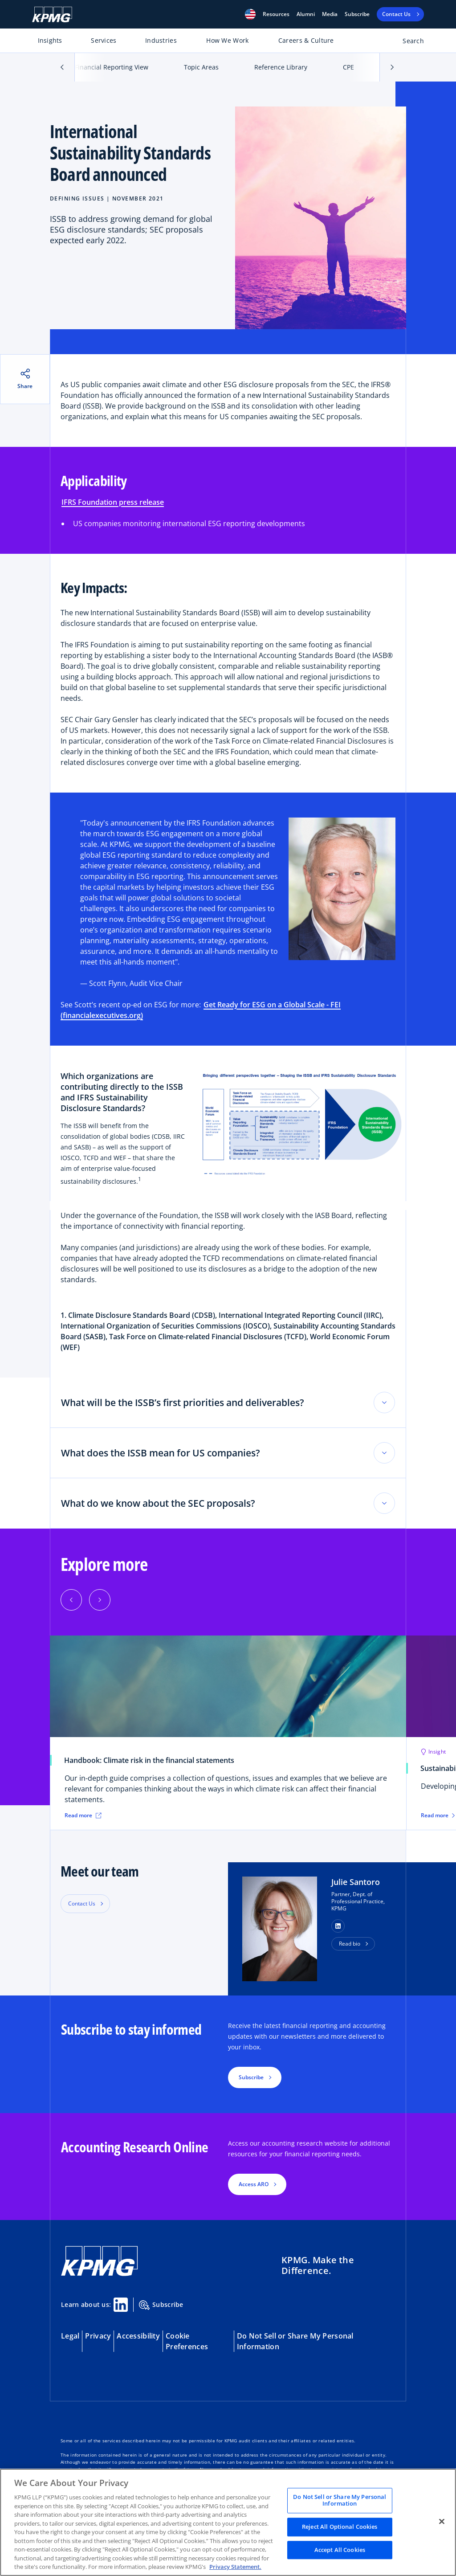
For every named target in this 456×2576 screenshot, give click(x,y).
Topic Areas (201, 67)
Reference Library (280, 67)
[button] (250, 14)
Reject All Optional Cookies (340, 2527)
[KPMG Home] (52, 14)
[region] (228, 2522)
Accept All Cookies (339, 2550)
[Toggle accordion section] (384, 1402)
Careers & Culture (306, 40)
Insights (50, 40)
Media (330, 14)
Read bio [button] (349, 1943)
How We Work (227, 40)
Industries (161, 40)
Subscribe (357, 14)
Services (103, 40)
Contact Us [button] (81, 1903)
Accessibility (138, 2336)
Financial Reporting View (111, 67)
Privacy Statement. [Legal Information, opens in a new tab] (235, 2567)
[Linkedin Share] (121, 2305)
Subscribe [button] (251, 2077)
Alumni (306, 14)
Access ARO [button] (254, 2184)
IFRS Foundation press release (112, 502)
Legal (70, 2336)
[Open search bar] (408, 42)
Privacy (98, 2336)
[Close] (442, 2521)
